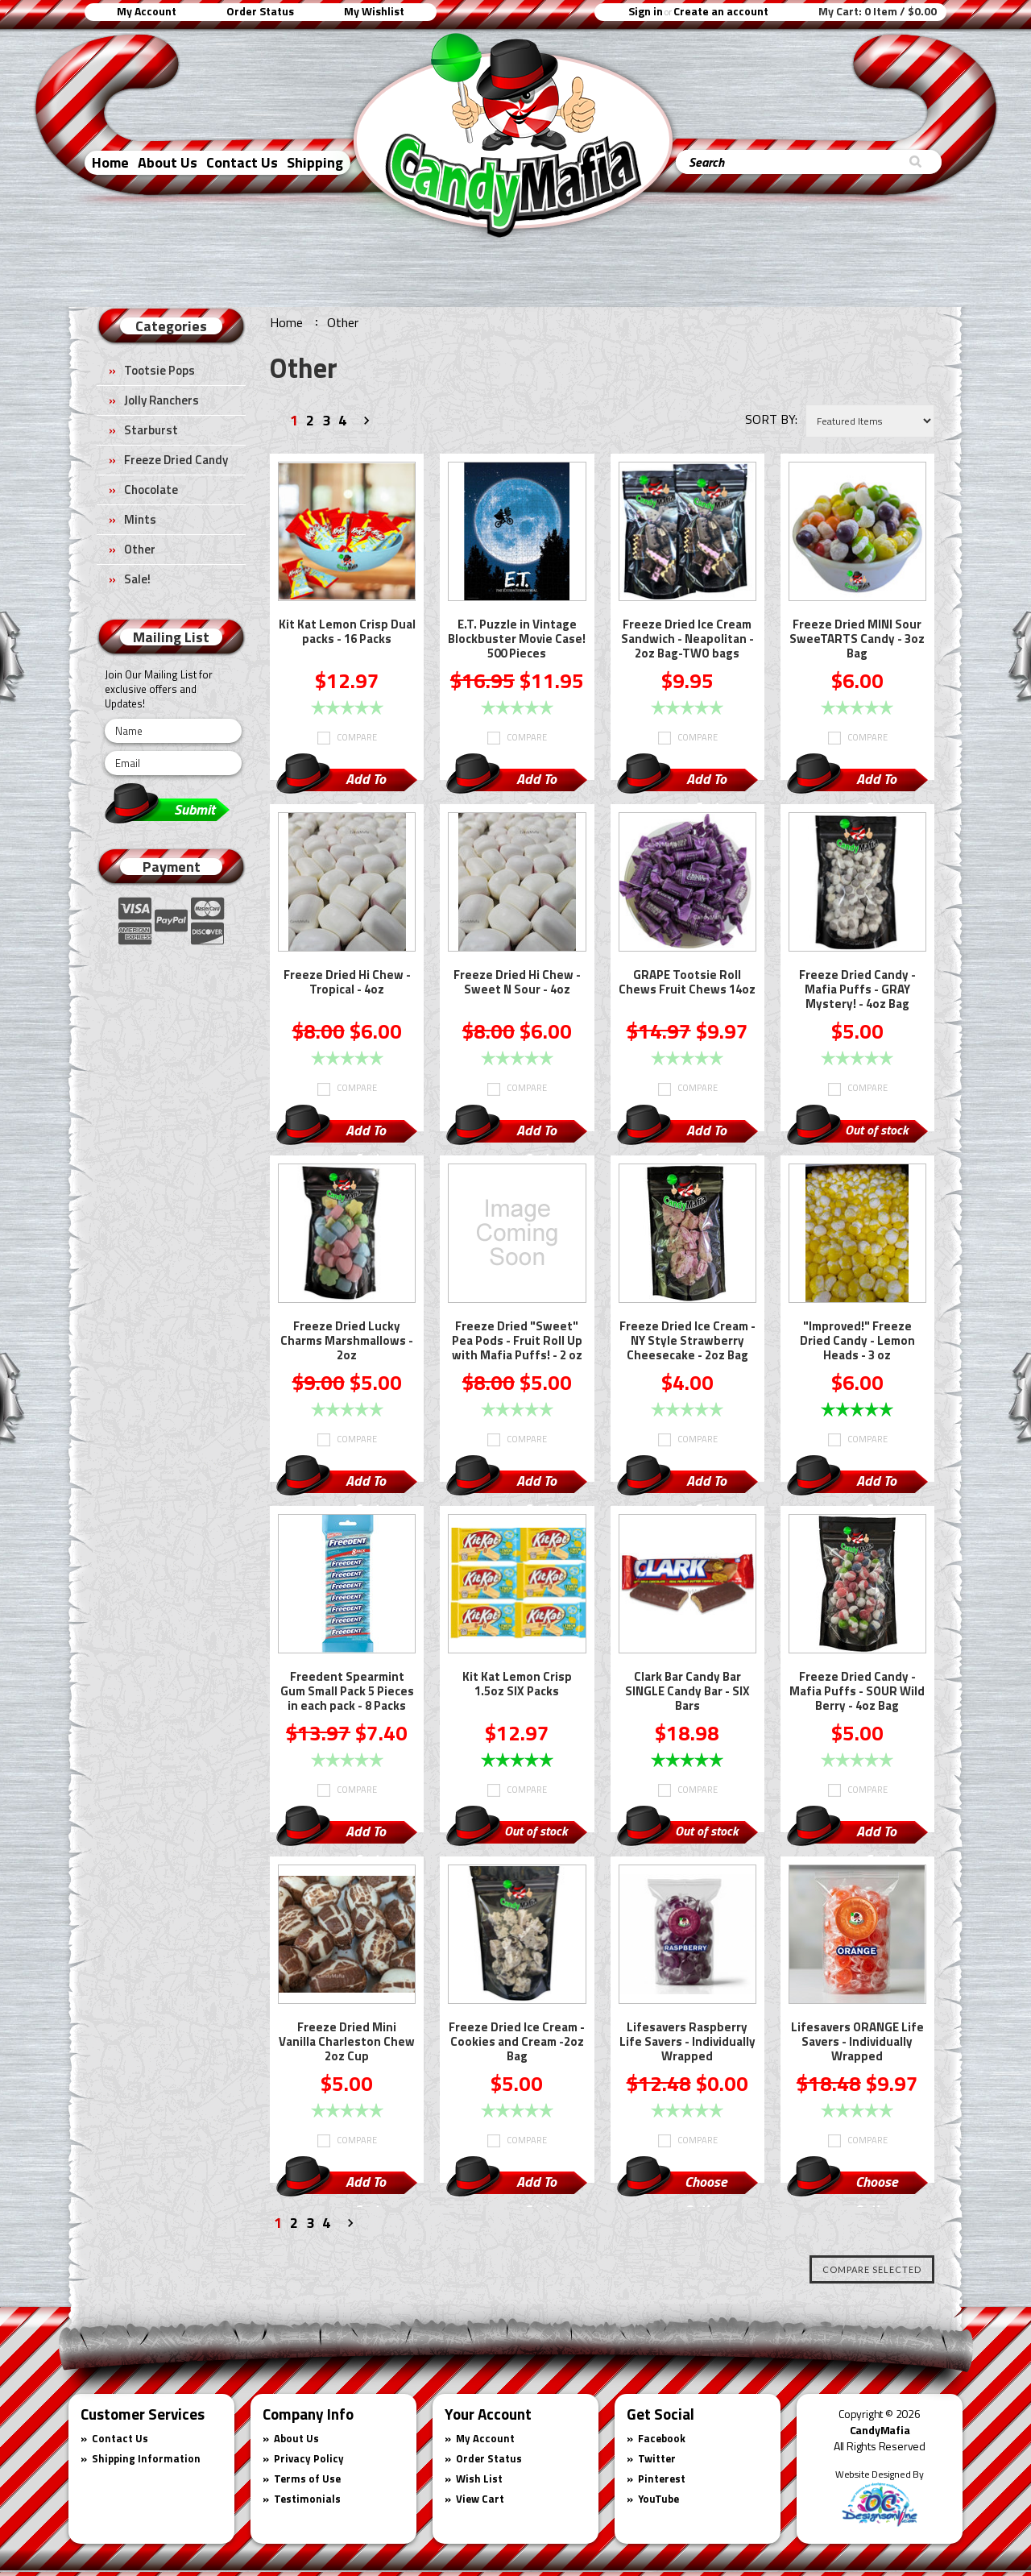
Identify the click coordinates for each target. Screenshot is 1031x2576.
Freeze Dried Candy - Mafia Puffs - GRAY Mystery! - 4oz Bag (857, 990)
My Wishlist (374, 10)
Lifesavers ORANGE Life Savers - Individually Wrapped (857, 2042)
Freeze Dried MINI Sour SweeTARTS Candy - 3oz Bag (857, 639)
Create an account (720, 10)
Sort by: (771, 419)
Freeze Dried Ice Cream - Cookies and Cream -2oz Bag (517, 2042)
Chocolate (151, 489)
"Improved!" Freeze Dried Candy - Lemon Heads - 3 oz (857, 1341)
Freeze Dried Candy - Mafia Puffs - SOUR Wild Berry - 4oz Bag (857, 1692)
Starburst (151, 430)
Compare (357, 737)
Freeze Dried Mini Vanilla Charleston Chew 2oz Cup (347, 2042)
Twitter (657, 2458)
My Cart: (877, 11)
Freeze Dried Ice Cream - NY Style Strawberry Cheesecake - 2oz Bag (687, 1341)
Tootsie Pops (159, 370)
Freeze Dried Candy (176, 459)
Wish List (479, 2478)
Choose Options (706, 2183)
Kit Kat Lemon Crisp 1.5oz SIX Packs (517, 1685)
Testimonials (307, 2499)
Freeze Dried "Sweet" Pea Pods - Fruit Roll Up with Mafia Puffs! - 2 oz (517, 1341)
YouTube (658, 2499)
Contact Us (242, 162)
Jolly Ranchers (161, 400)
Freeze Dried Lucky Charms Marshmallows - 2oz (346, 1341)
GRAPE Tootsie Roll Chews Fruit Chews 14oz (687, 983)
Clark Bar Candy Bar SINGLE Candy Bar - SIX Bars (687, 1692)
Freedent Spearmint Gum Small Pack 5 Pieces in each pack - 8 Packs (347, 1692)
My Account (146, 10)
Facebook (661, 2438)
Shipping (315, 162)
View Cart (480, 2499)
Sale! (137, 579)
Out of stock (876, 1129)
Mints (140, 519)
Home (110, 162)
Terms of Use (307, 2478)
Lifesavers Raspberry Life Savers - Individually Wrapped (687, 2042)
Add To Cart (366, 781)
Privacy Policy (309, 2458)
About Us (167, 162)
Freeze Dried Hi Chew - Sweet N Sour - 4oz (517, 983)
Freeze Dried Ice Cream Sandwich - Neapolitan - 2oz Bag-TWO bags (687, 639)
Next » (369, 423)
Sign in (645, 10)
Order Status (260, 10)
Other (139, 549)
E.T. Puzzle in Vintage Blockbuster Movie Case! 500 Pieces (517, 639)
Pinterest (661, 2478)
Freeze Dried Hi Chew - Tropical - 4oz (347, 983)
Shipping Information (146, 2458)
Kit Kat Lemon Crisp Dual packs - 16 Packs (347, 632)
